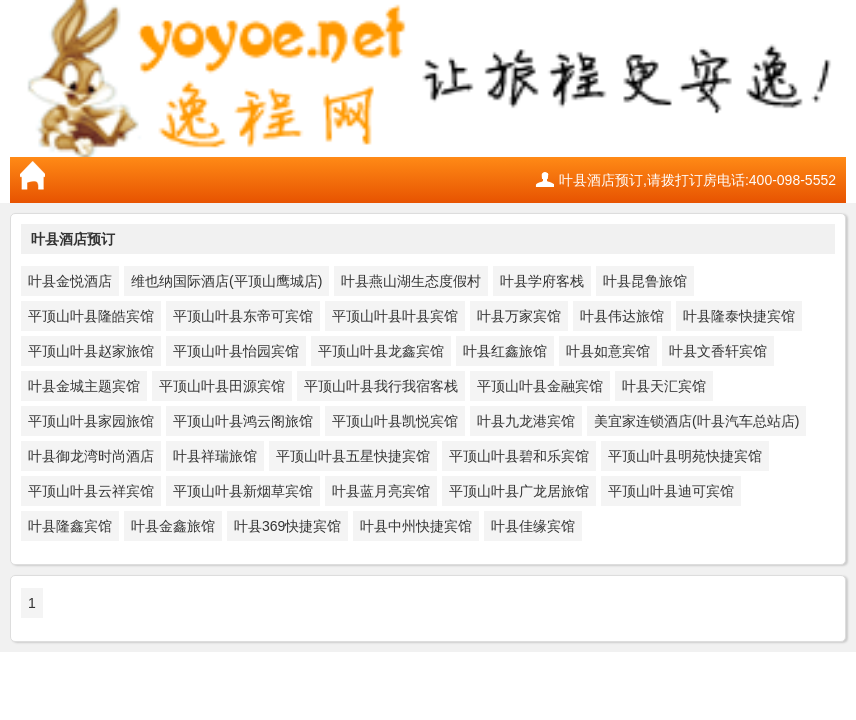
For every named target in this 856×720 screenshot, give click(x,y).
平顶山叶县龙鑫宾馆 (381, 351)
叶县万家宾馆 (519, 316)
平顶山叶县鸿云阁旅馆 (243, 421)
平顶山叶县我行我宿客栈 (381, 386)
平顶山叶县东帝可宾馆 (243, 316)
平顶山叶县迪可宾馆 (671, 491)
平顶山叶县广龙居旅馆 (519, 491)
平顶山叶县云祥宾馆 (91, 491)
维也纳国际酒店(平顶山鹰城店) (226, 281)
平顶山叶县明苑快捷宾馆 (685, 456)
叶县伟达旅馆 (622, 316)
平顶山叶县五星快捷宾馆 (353, 456)
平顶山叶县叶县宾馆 (395, 316)
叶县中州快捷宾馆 (416, 526)
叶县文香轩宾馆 (718, 351)
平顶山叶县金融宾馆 (540, 386)
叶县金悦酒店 (70, 281)
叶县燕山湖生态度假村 (411, 281)
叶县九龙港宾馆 (526, 421)
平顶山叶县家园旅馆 (91, 421)
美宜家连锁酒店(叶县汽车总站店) (696, 421)
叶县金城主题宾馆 (84, 386)
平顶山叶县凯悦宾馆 (395, 421)
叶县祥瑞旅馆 (215, 456)
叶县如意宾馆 (608, 351)
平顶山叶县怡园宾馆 (236, 351)
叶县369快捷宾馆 (287, 526)
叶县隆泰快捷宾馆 (739, 316)
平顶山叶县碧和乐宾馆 (519, 456)
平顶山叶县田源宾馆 (222, 386)
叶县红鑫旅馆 (505, 351)
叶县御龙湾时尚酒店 (91, 456)
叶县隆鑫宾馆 (70, 526)
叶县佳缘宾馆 (533, 526)
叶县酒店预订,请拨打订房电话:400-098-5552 (697, 180)
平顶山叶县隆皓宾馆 (91, 316)
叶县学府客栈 (542, 281)
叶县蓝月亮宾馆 (381, 491)
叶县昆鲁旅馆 (645, 281)
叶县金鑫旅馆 (173, 526)
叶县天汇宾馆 (664, 386)
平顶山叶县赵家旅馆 (91, 351)
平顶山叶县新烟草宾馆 (243, 491)
